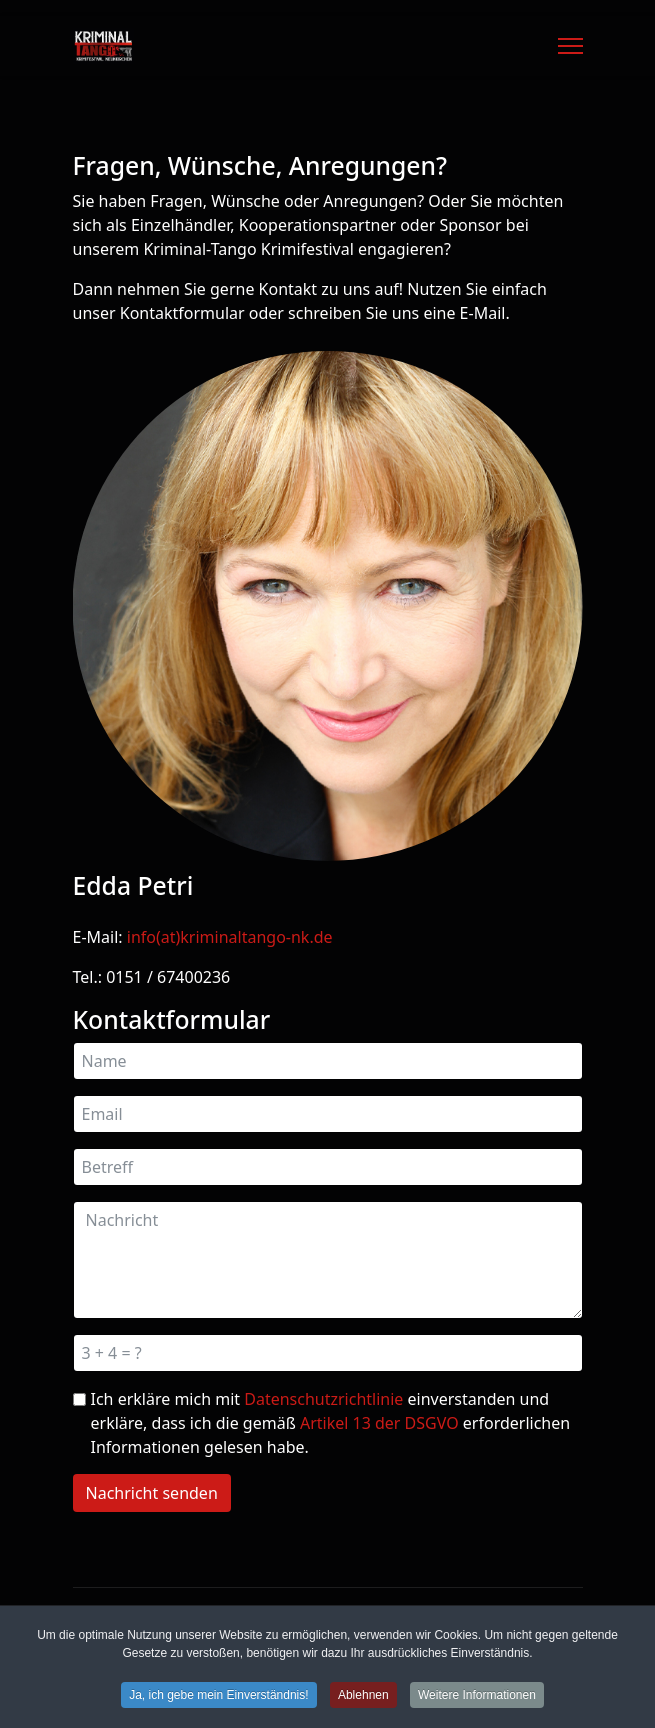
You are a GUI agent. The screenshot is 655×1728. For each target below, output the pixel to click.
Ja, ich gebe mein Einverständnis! (218, 1700)
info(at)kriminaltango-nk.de (230, 937)
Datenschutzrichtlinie (323, 1399)
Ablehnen (363, 1700)
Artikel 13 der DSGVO (379, 1423)
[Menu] (570, 46)
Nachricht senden (152, 1493)
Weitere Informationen (477, 1700)
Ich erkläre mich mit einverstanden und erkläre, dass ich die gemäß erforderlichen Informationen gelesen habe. (331, 1423)
